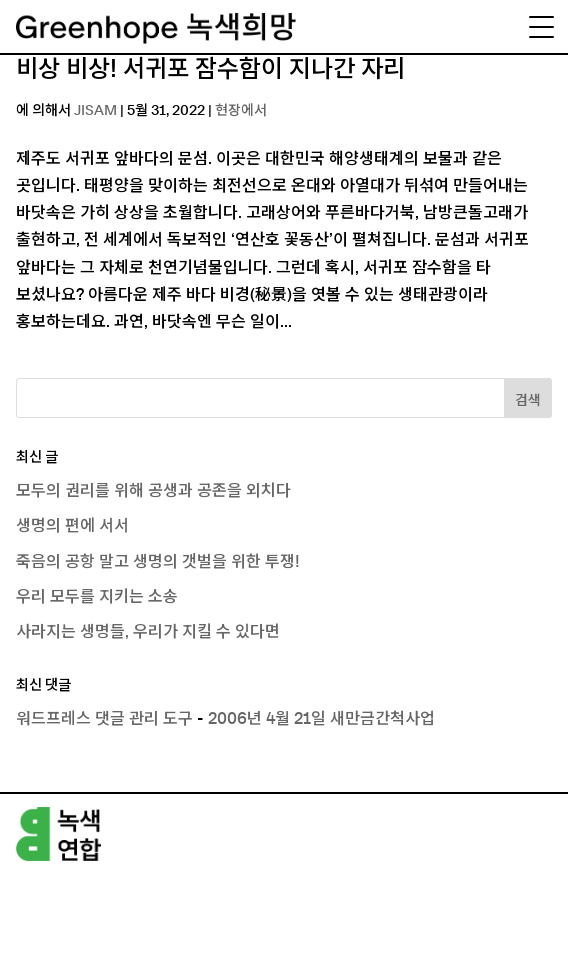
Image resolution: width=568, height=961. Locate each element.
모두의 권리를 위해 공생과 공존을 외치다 (153, 491)
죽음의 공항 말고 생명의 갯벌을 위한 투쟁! (158, 562)
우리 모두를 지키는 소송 (97, 597)
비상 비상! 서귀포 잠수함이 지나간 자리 (210, 70)
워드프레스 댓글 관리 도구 (104, 719)
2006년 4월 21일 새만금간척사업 (321, 719)
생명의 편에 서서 (72, 526)
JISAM (95, 111)
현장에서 (241, 111)
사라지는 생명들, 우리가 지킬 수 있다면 (148, 632)
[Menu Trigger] (541, 27)
